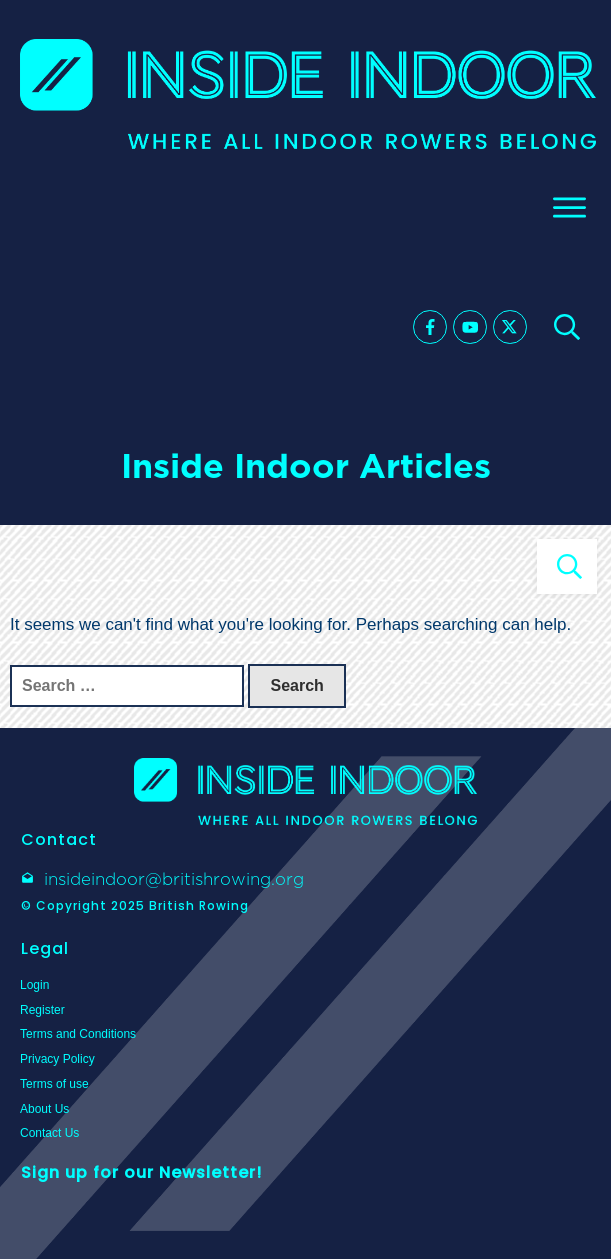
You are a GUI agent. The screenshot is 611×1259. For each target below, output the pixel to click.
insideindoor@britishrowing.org (174, 879)
